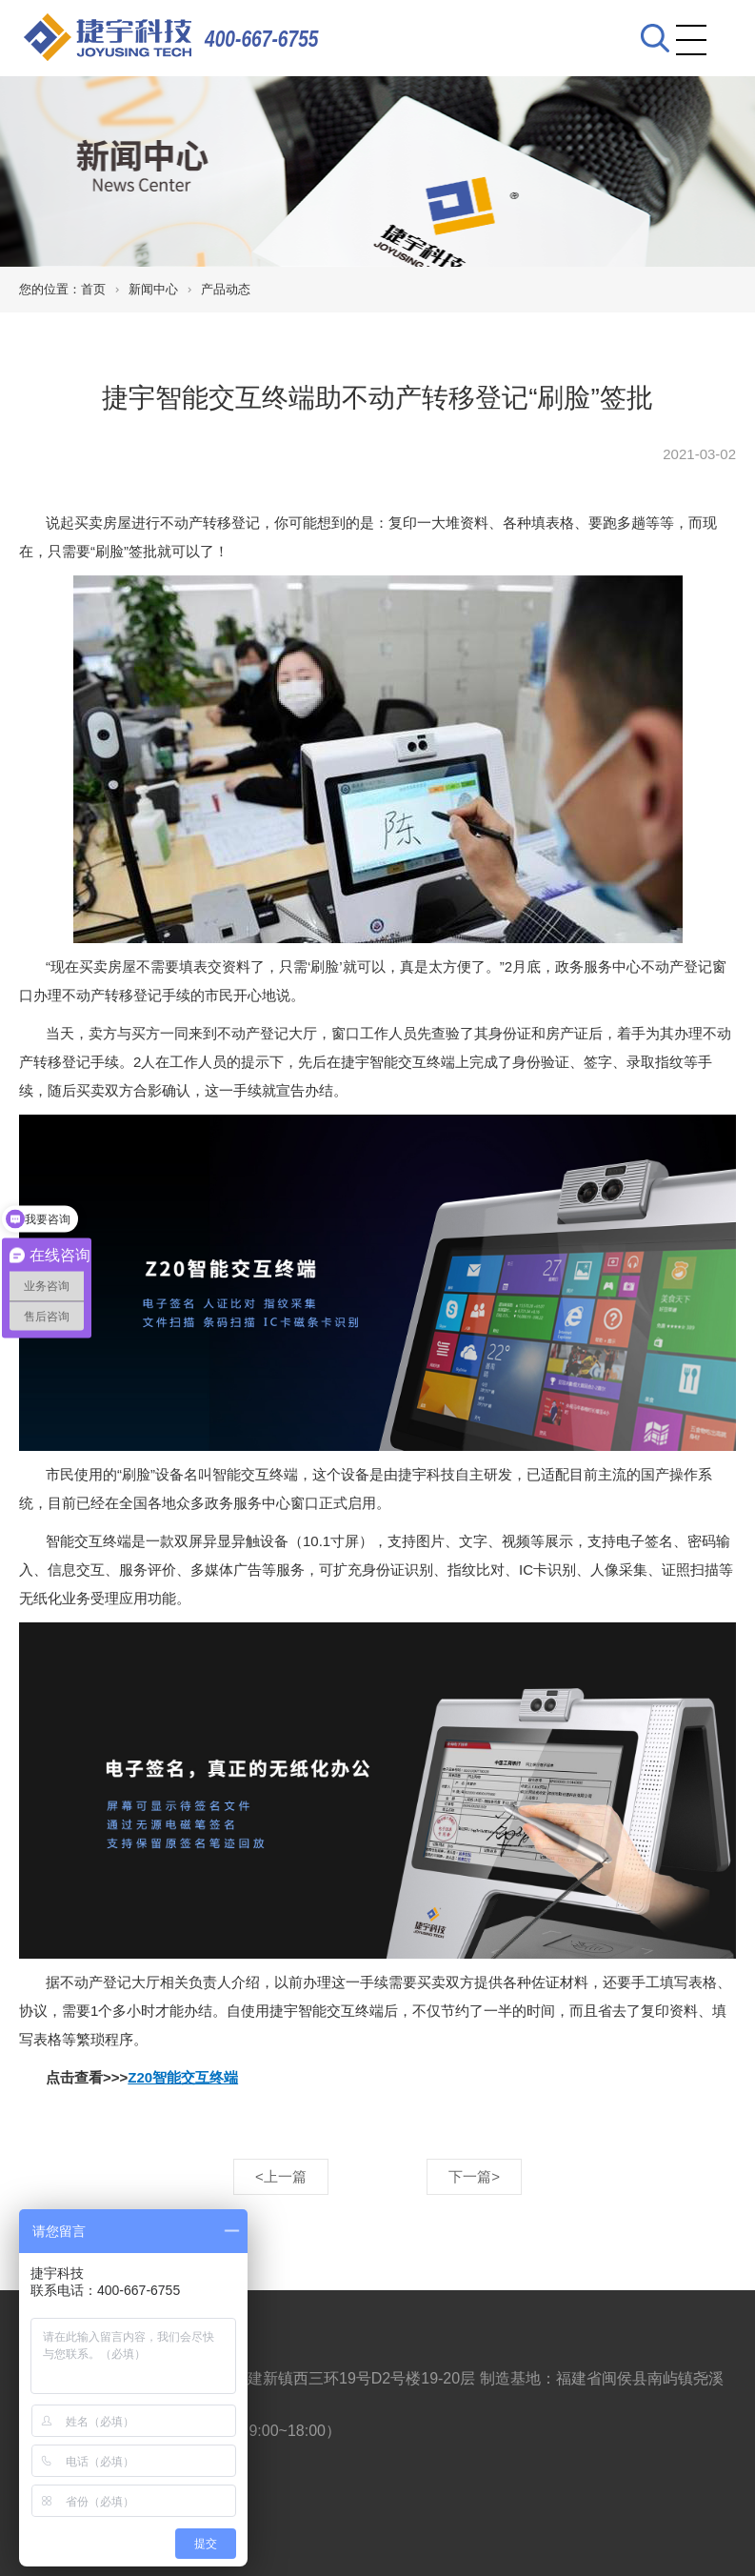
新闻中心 (153, 289)
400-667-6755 (262, 38)
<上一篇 (281, 2176)
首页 (93, 289)
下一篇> (474, 2176)
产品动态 (225, 289)
